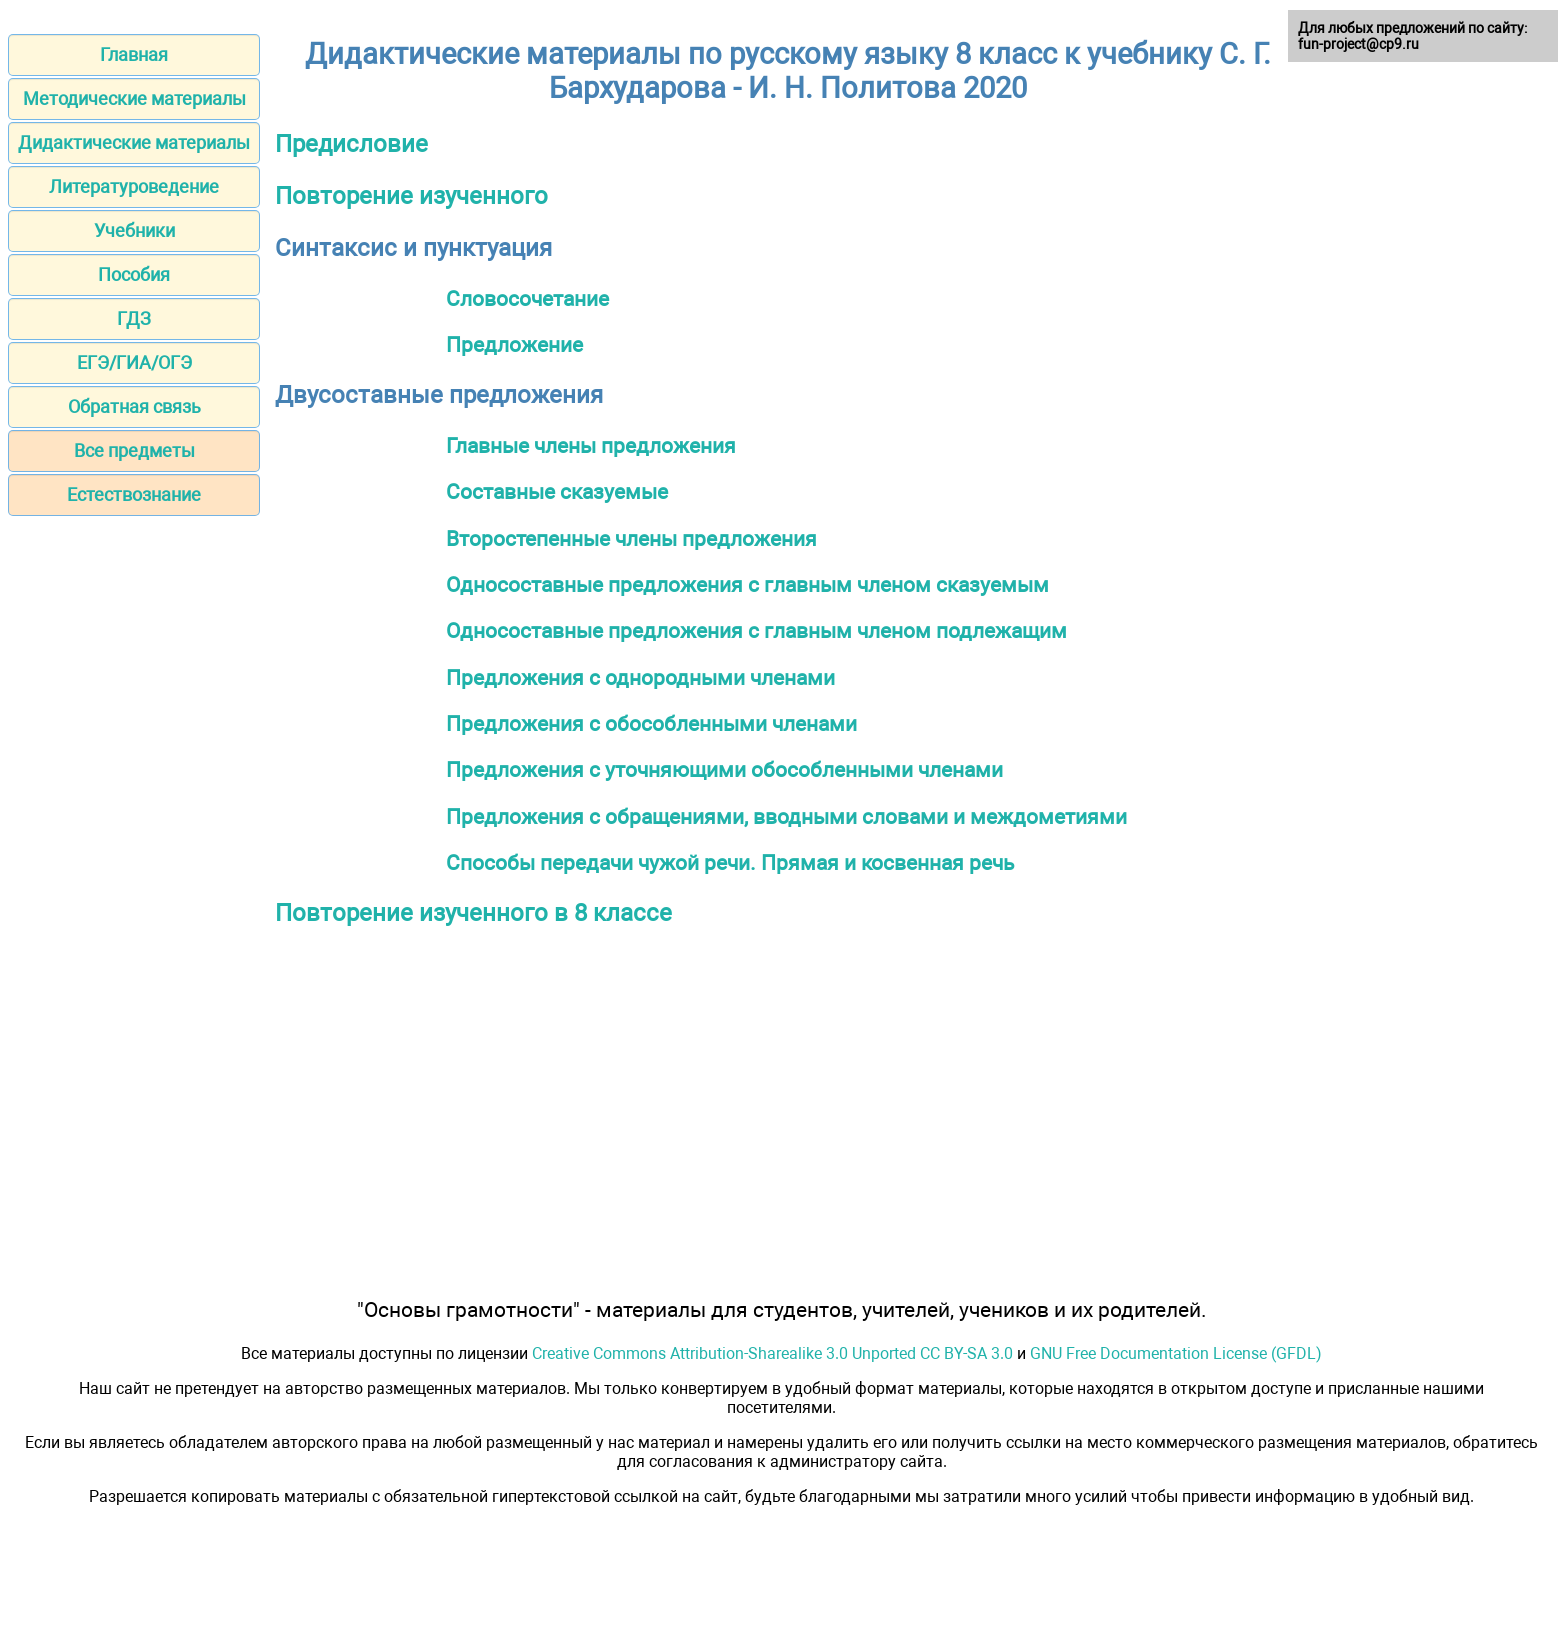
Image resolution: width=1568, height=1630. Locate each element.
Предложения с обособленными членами (651, 723)
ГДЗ (134, 318)
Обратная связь (134, 406)
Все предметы (134, 450)
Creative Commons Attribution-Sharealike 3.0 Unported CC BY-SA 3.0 (772, 1353)
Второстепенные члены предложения (631, 538)
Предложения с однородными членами (640, 677)
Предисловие (351, 144)
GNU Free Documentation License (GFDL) (1176, 1353)
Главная (134, 54)
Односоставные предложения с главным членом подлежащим (756, 630)
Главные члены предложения (591, 445)
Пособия (134, 274)
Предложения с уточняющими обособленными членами (724, 769)
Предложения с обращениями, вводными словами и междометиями (786, 816)
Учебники (134, 230)
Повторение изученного (411, 196)
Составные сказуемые (557, 491)
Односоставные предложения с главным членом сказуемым (747, 584)
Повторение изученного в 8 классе (473, 913)
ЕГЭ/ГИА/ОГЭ (134, 362)
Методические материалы (134, 98)
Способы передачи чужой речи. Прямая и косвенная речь (730, 862)
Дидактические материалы (134, 142)
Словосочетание (527, 298)
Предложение (514, 344)
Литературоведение (134, 186)
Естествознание (134, 494)
